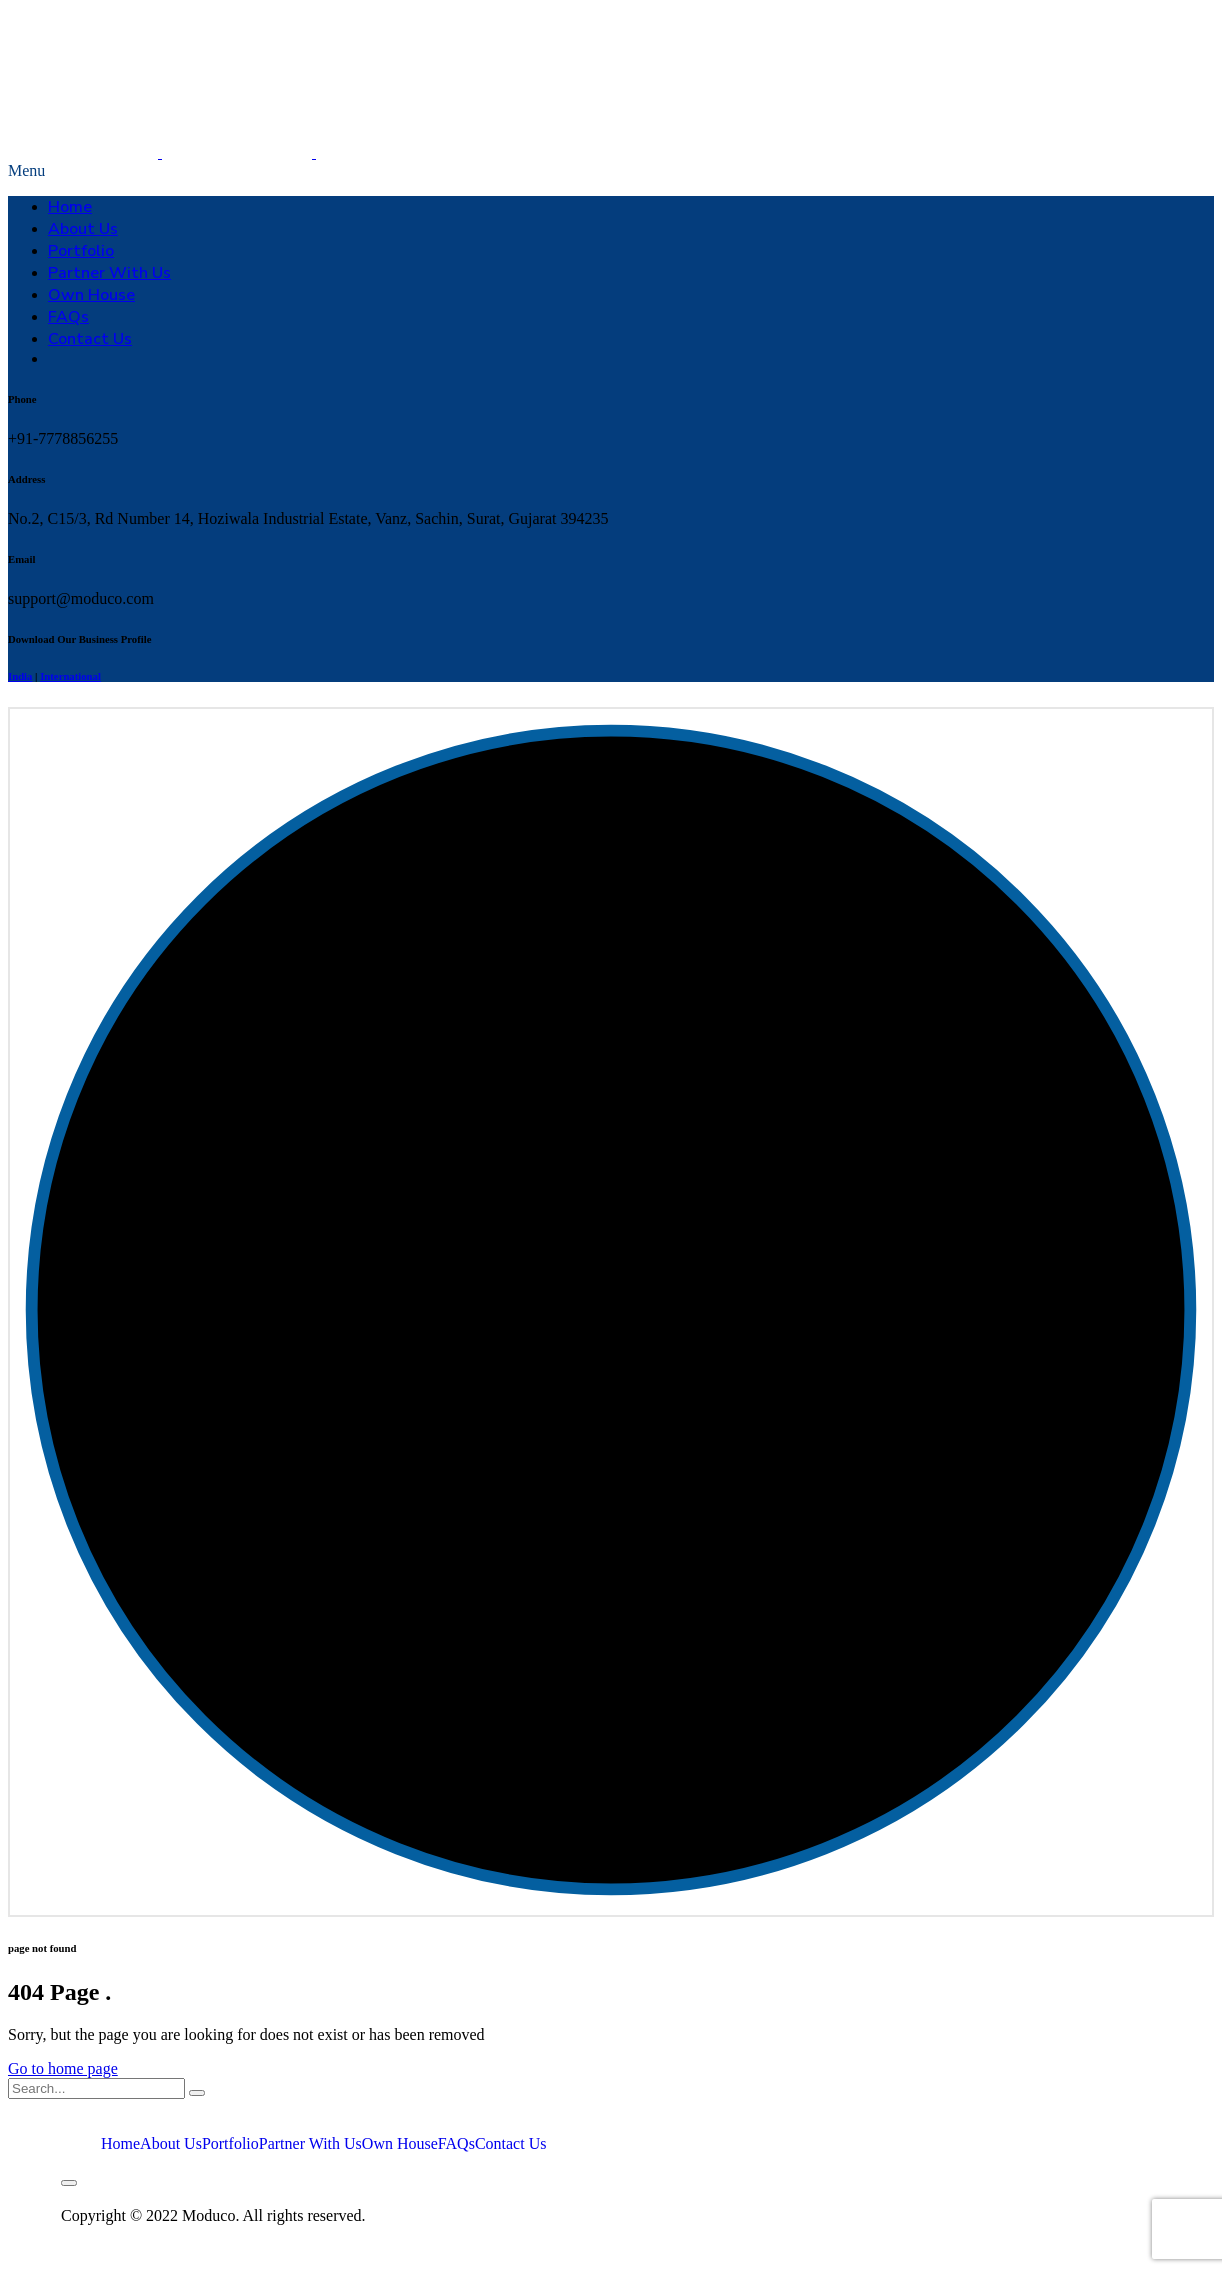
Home (70, 207)
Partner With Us (109, 273)
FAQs (68, 317)
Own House (91, 295)
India (20, 676)
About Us (83, 229)
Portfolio (81, 251)
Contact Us (90, 339)
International (70, 676)
